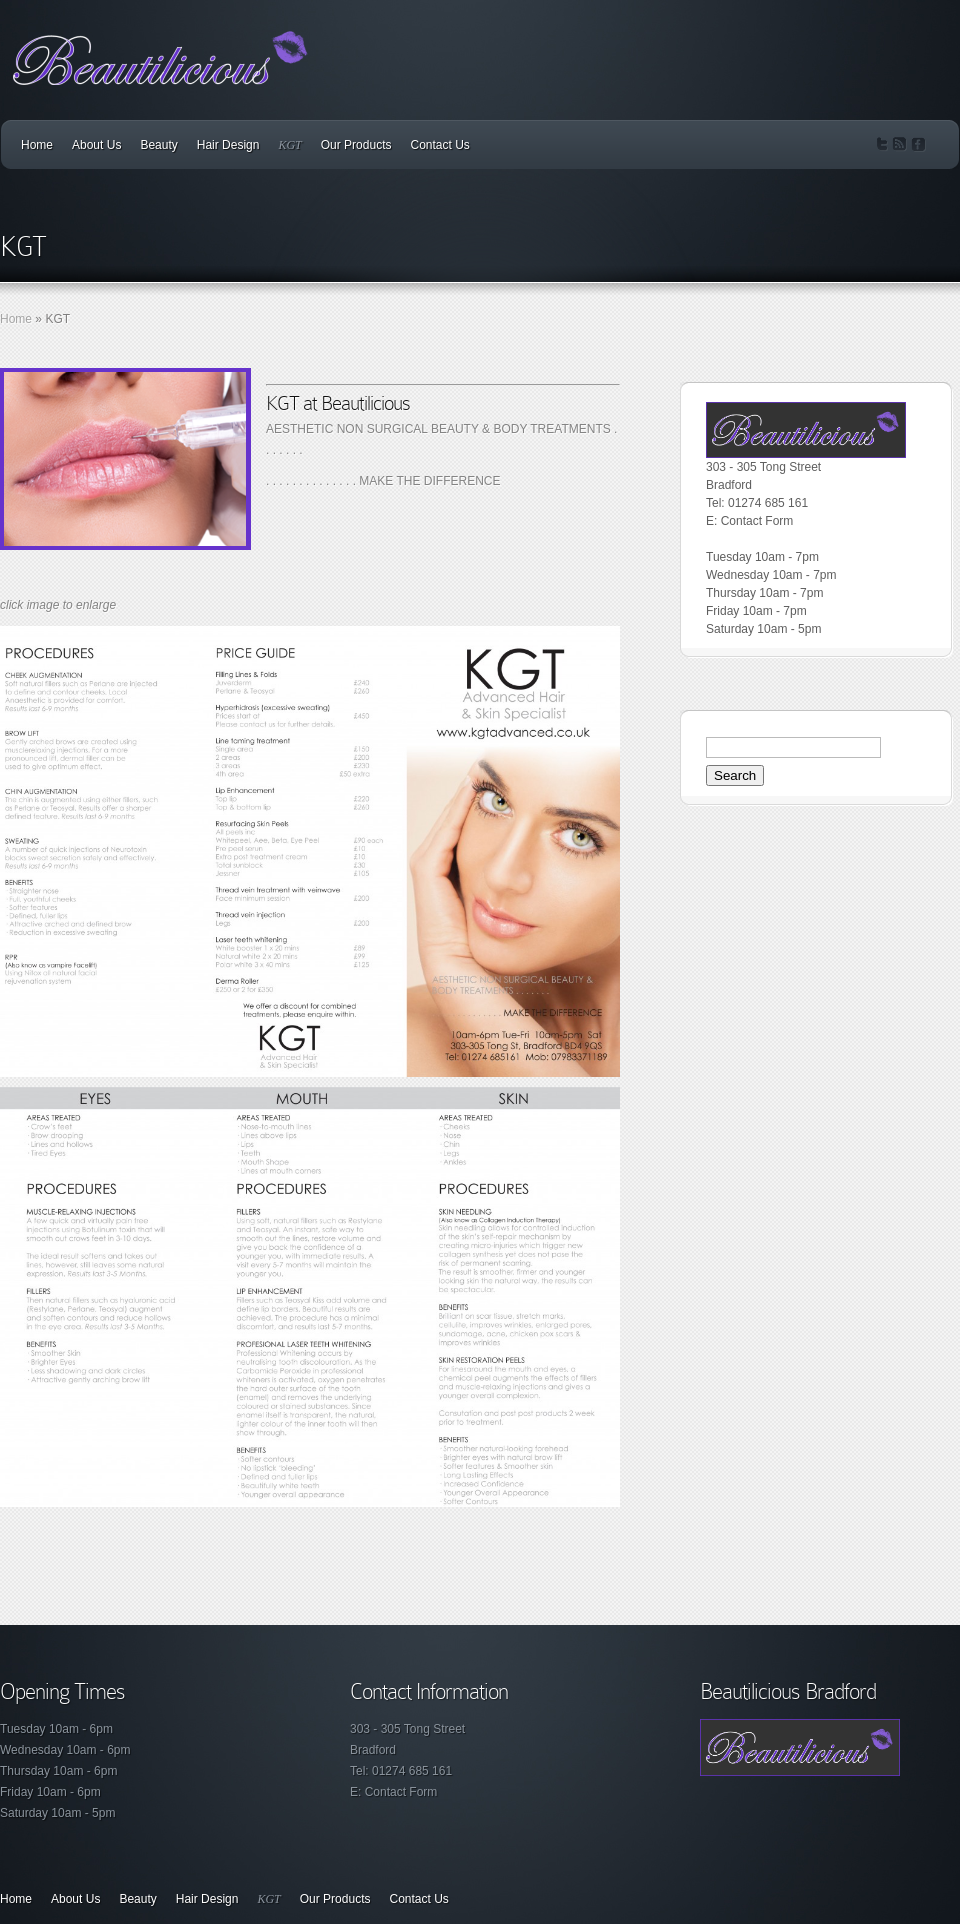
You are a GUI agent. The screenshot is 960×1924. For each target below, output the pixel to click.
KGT (289, 145)
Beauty (158, 145)
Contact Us (439, 145)
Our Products (356, 145)
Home (37, 145)
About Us (96, 145)
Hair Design (228, 145)
